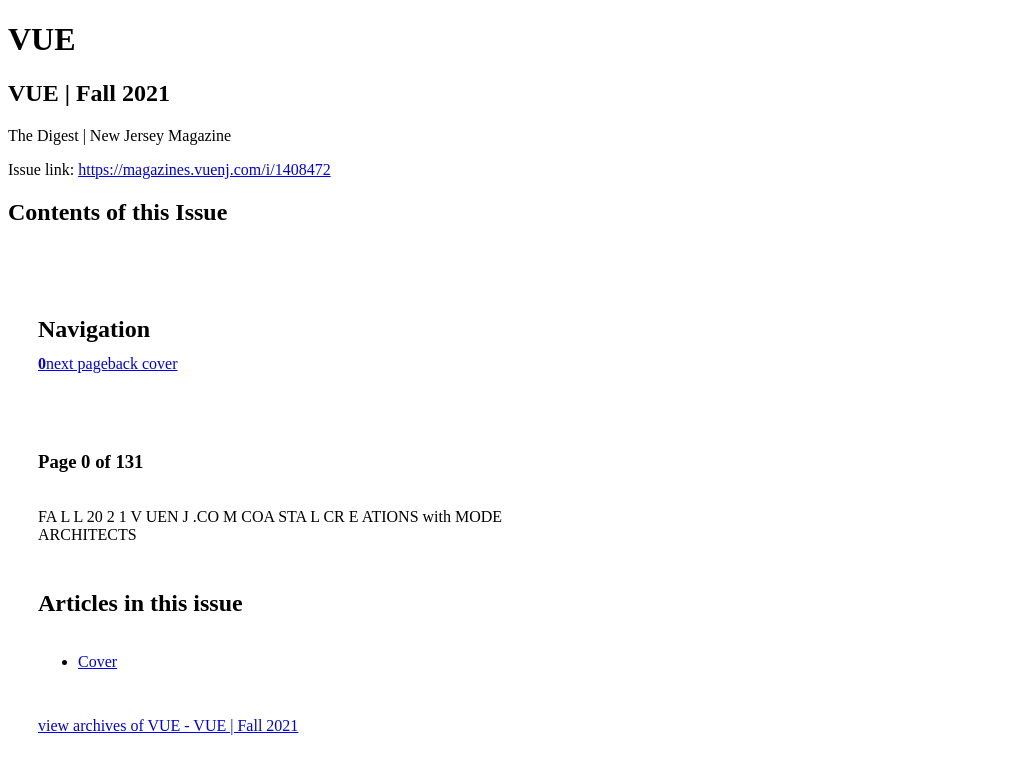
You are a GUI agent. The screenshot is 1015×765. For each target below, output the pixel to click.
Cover (97, 661)
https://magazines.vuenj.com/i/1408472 (204, 169)
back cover (143, 363)
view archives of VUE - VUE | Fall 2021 (168, 725)
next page (77, 363)
